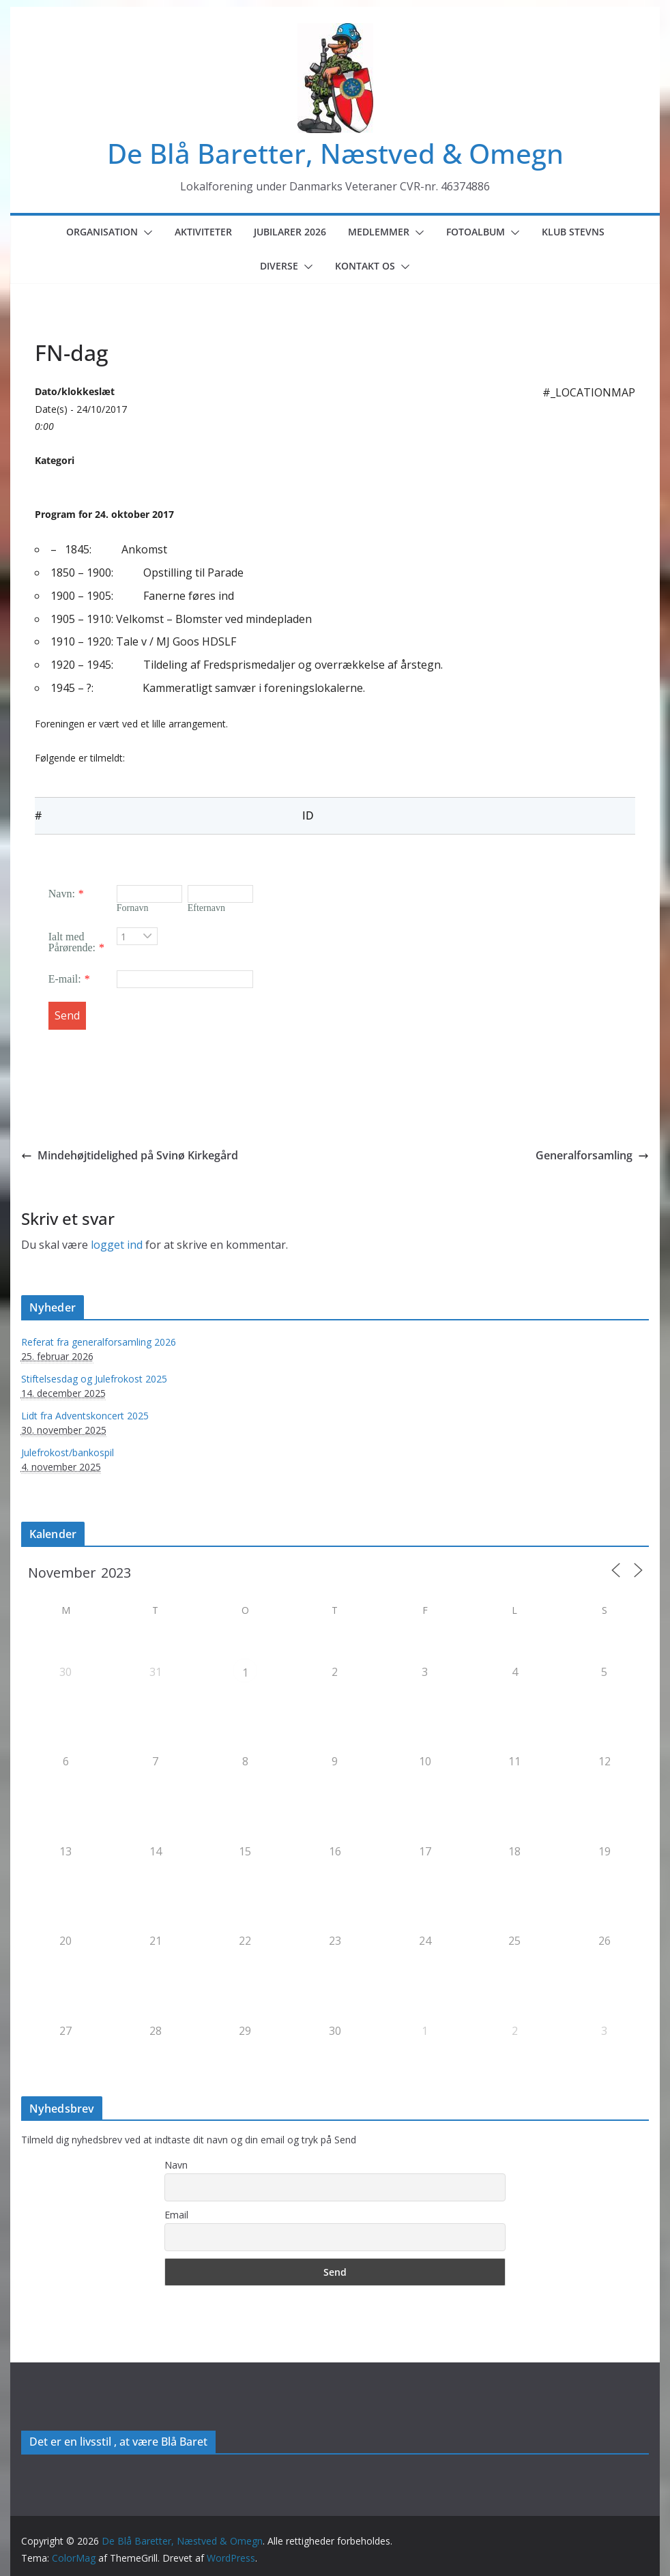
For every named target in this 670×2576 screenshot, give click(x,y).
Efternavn (206, 908)
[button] (145, 232)
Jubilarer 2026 (290, 231)
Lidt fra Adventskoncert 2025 (85, 1415)
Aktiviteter (203, 231)
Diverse (279, 265)
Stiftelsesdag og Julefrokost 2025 (94, 1378)
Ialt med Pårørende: (72, 942)
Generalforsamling (592, 1155)
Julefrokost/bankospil (67, 1452)
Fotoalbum (475, 231)
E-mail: (64, 979)
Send (67, 1015)
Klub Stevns (573, 231)
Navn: (61, 893)
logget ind (117, 1244)
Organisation (102, 231)
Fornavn (133, 908)
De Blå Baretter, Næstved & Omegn (335, 153)
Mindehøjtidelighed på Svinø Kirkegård (129, 1155)
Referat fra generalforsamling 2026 (98, 1341)
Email (176, 2214)
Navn (176, 2164)
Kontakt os (365, 265)
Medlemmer (378, 231)
